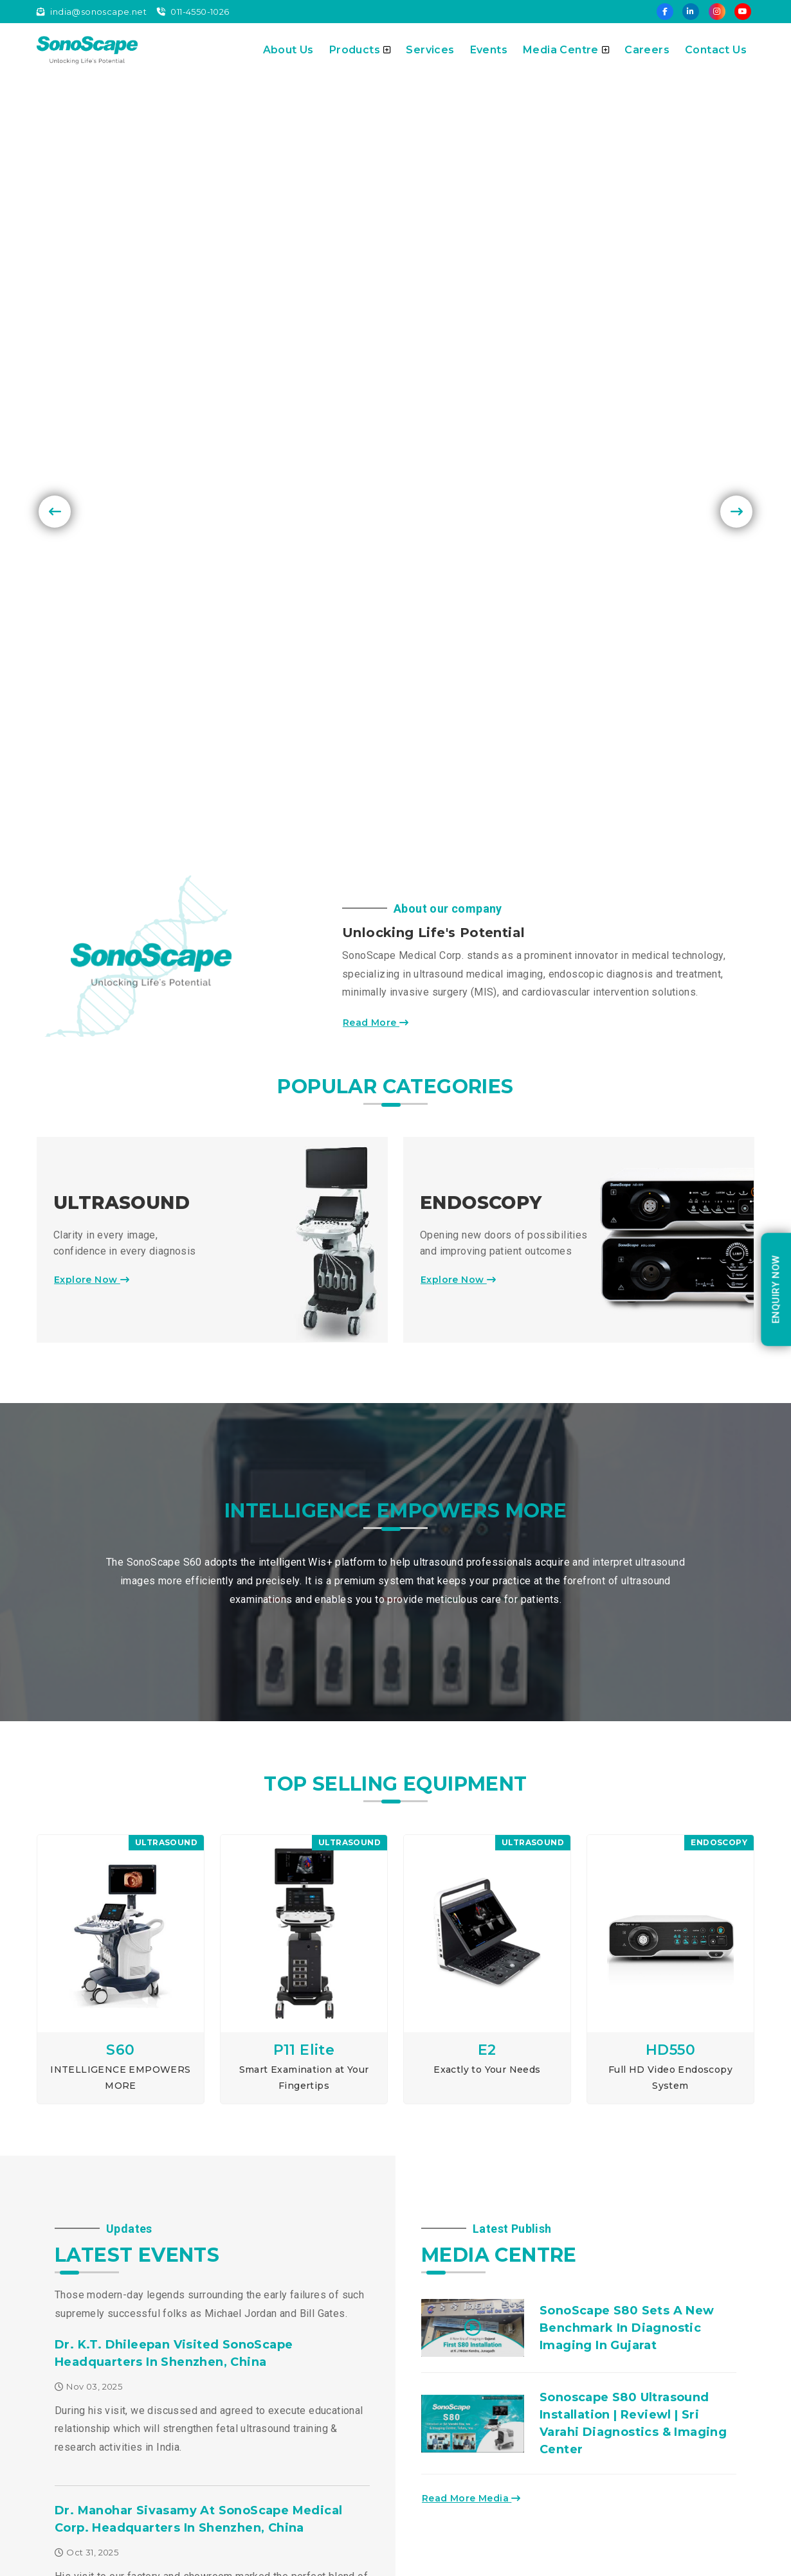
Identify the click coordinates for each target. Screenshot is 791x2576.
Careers (646, 50)
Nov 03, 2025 (88, 1904)
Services (430, 50)
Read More (379, 541)
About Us (288, 50)
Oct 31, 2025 (86, 2070)
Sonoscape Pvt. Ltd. (163, 2561)
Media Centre (566, 50)
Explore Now (95, 798)
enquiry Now (775, 1289)
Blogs (234, 2425)
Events (488, 50)
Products (360, 50)
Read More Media (474, 2017)
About (235, 2355)
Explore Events (101, 2194)
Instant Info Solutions (706, 2561)
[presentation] (55, 247)
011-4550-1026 (193, 11)
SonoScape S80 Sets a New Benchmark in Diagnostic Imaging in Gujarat (627, 1845)
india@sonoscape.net (92, 11)
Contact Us (716, 50)
